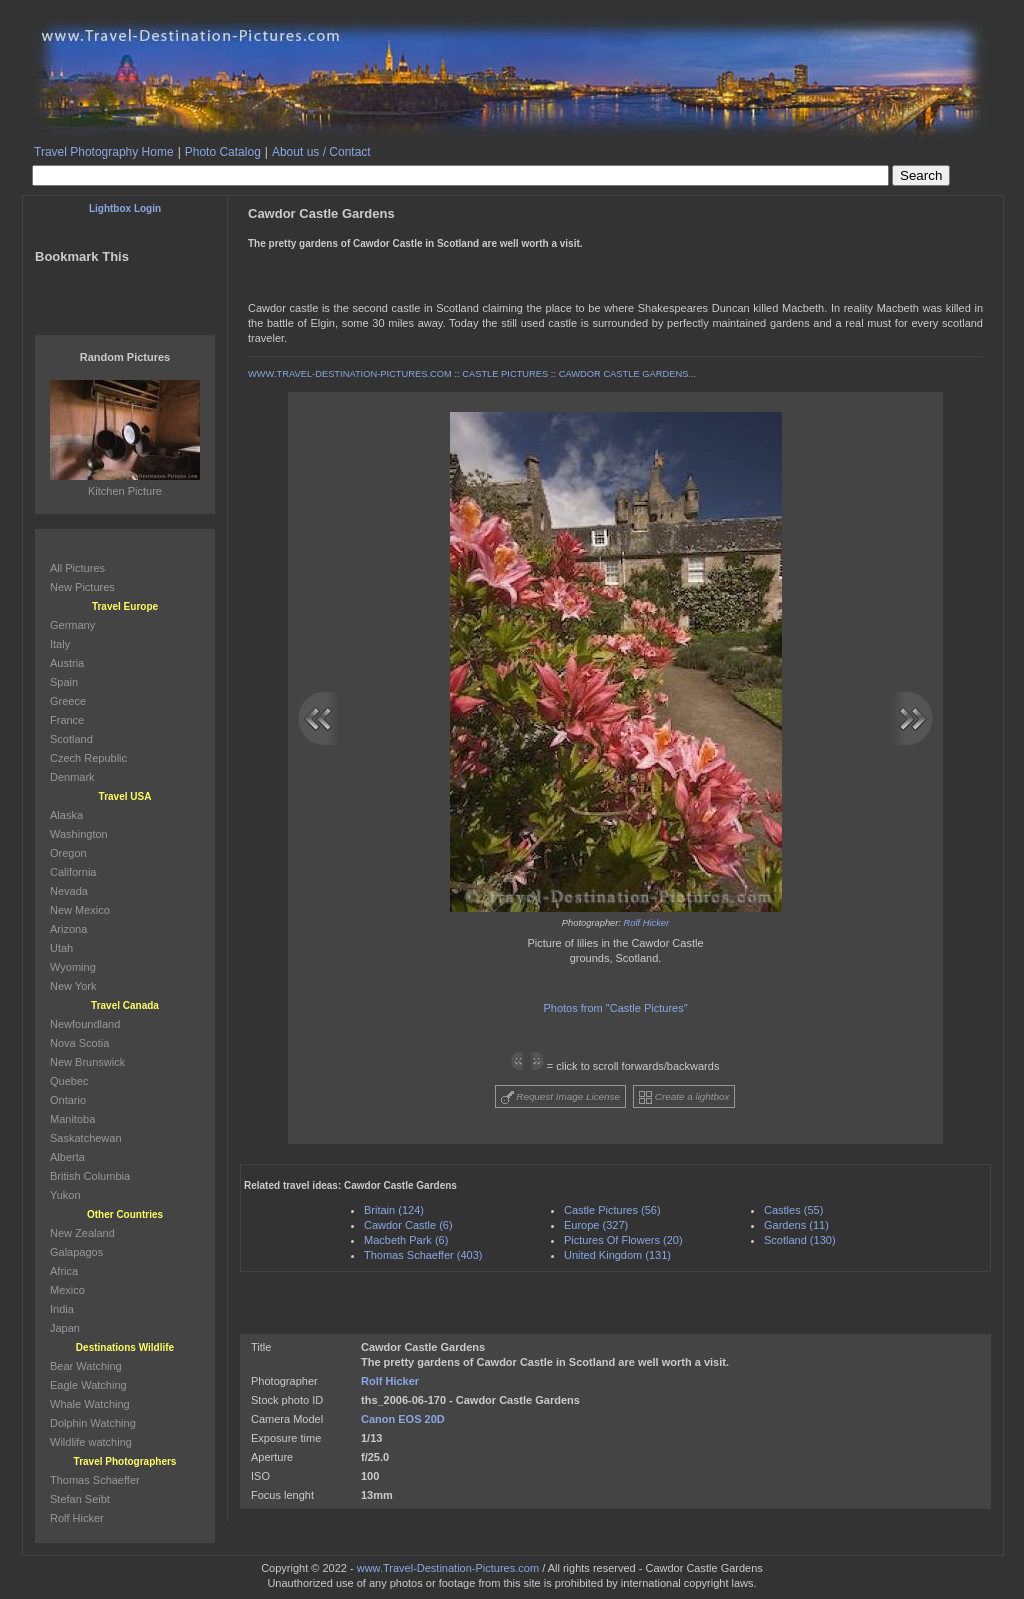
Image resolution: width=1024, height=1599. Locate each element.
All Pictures (77, 568)
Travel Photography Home (104, 152)
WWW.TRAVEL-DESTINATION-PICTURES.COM (350, 374)
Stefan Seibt (80, 1499)
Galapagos (76, 1252)
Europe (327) (596, 1225)
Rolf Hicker (647, 923)
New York (73, 986)
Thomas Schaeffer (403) (423, 1255)
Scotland (71, 739)
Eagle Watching (88, 1385)
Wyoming (73, 967)
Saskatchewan (86, 1138)
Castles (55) (793, 1210)
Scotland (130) (800, 1240)
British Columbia (90, 1176)
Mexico (67, 1290)
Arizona (68, 929)
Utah (61, 948)
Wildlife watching (91, 1442)
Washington (79, 834)
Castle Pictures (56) (612, 1210)
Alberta (67, 1157)
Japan (65, 1328)
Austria (67, 663)
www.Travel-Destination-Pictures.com (448, 1568)
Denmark (72, 777)
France (67, 720)
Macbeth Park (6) (406, 1240)
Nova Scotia (79, 1043)
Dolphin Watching (93, 1423)
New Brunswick (87, 1062)
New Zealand (82, 1233)
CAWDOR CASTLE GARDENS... (628, 374)
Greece (68, 701)
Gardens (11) (796, 1225)
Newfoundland (85, 1024)
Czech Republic (88, 758)
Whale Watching (90, 1404)
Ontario (68, 1100)
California (73, 872)
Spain (64, 682)
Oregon (68, 853)
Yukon (65, 1195)
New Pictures (82, 587)
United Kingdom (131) (617, 1255)
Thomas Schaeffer (95, 1480)
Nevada (69, 891)
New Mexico (80, 910)
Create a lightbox (684, 1097)
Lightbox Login (125, 208)
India (62, 1309)
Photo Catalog (223, 152)
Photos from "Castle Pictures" (615, 1008)
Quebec (69, 1081)
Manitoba (72, 1119)
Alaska (66, 815)
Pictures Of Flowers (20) (623, 1240)
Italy (60, 644)
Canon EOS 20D (403, 1419)
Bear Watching (86, 1366)
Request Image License (561, 1097)
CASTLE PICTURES (505, 374)
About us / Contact (321, 152)
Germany (72, 625)
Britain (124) (394, 1210)
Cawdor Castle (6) (408, 1225)
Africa (64, 1271)
